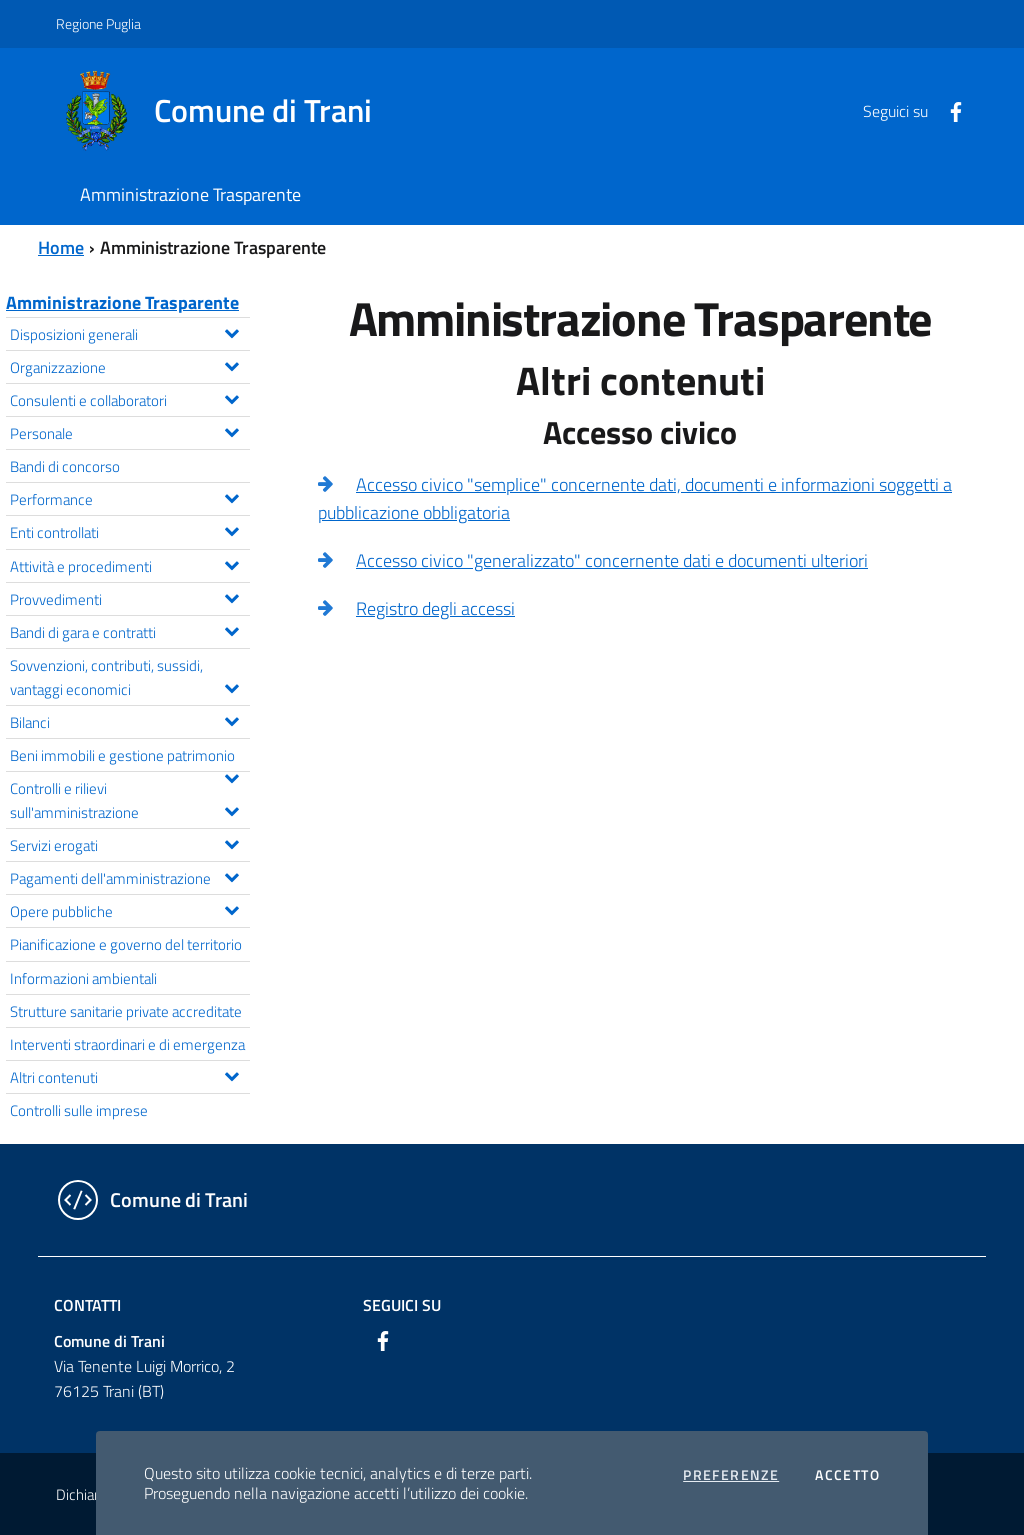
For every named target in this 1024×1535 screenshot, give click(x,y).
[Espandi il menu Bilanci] (231, 719)
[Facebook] (948, 110)
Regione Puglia (98, 23)
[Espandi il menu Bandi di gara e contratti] (231, 629)
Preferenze (731, 1475)
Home (61, 247)
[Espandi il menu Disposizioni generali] (231, 331)
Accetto (847, 1475)
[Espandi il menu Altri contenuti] (231, 1074)
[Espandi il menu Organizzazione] (231, 364)
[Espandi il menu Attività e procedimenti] (231, 563)
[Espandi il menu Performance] (231, 496)
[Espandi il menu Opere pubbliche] (231, 908)
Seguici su (402, 1305)
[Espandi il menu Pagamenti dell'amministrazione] (231, 875)
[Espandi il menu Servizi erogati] (231, 842)
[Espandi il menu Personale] (231, 430)
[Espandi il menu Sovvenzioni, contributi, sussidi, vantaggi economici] (231, 686)
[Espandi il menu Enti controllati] (231, 529)
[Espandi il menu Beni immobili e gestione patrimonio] (231, 776)
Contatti (87, 1305)
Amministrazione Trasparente (122, 302)
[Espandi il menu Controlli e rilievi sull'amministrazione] (231, 809)
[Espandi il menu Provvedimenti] (231, 596)
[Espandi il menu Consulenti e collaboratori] (231, 397)
